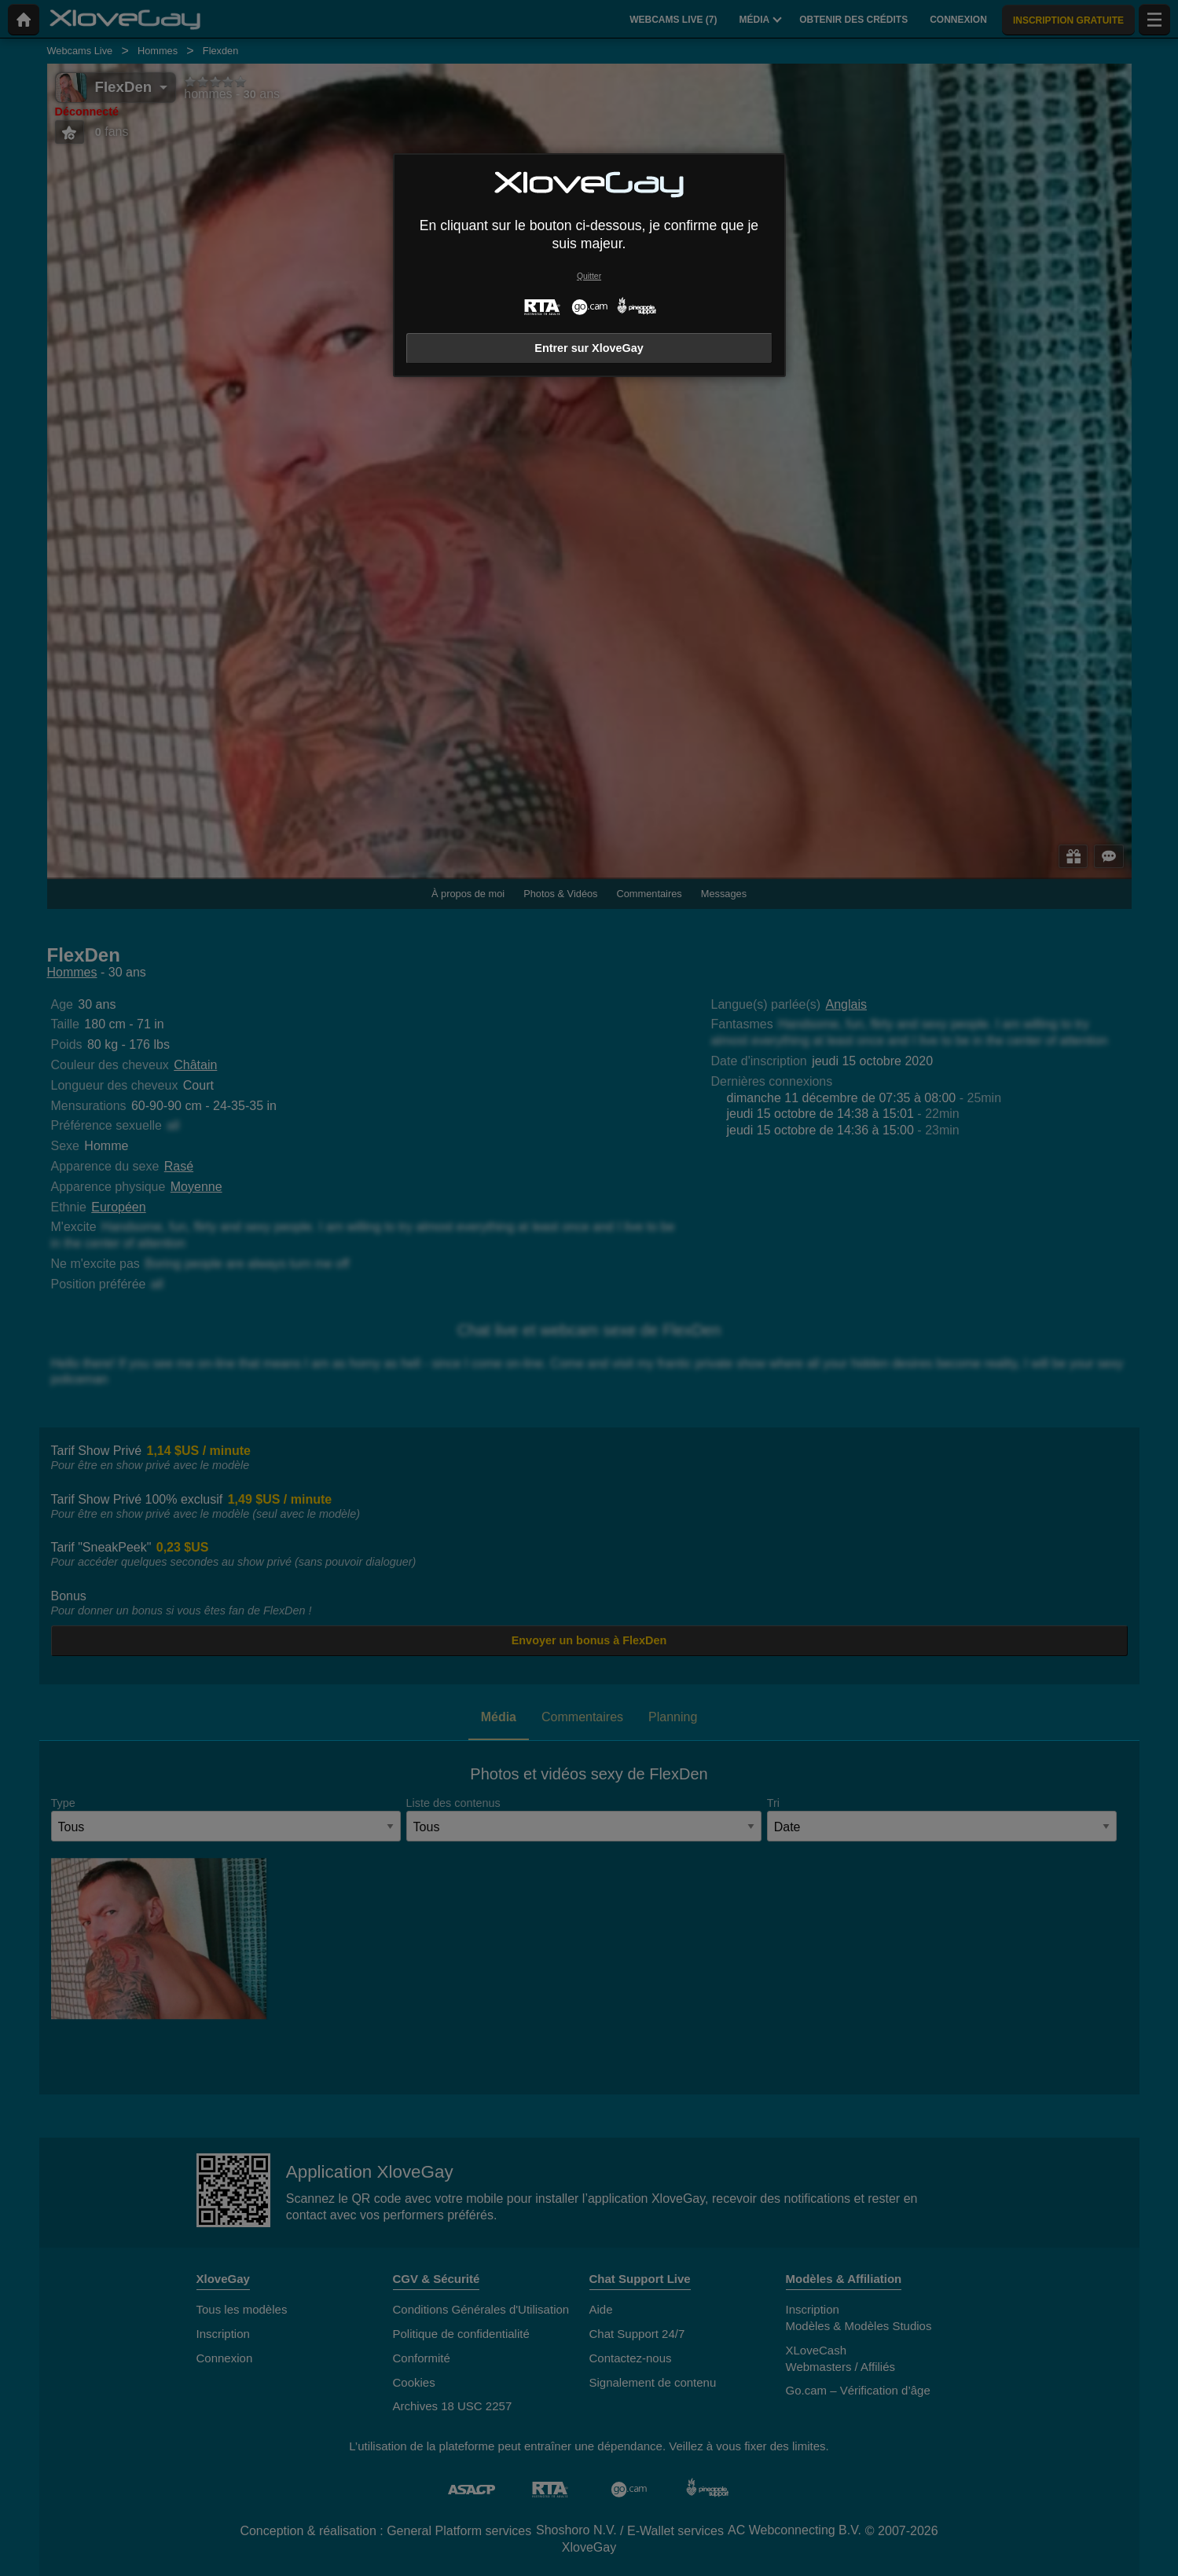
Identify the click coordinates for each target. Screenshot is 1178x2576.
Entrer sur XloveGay (588, 348)
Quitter (589, 276)
